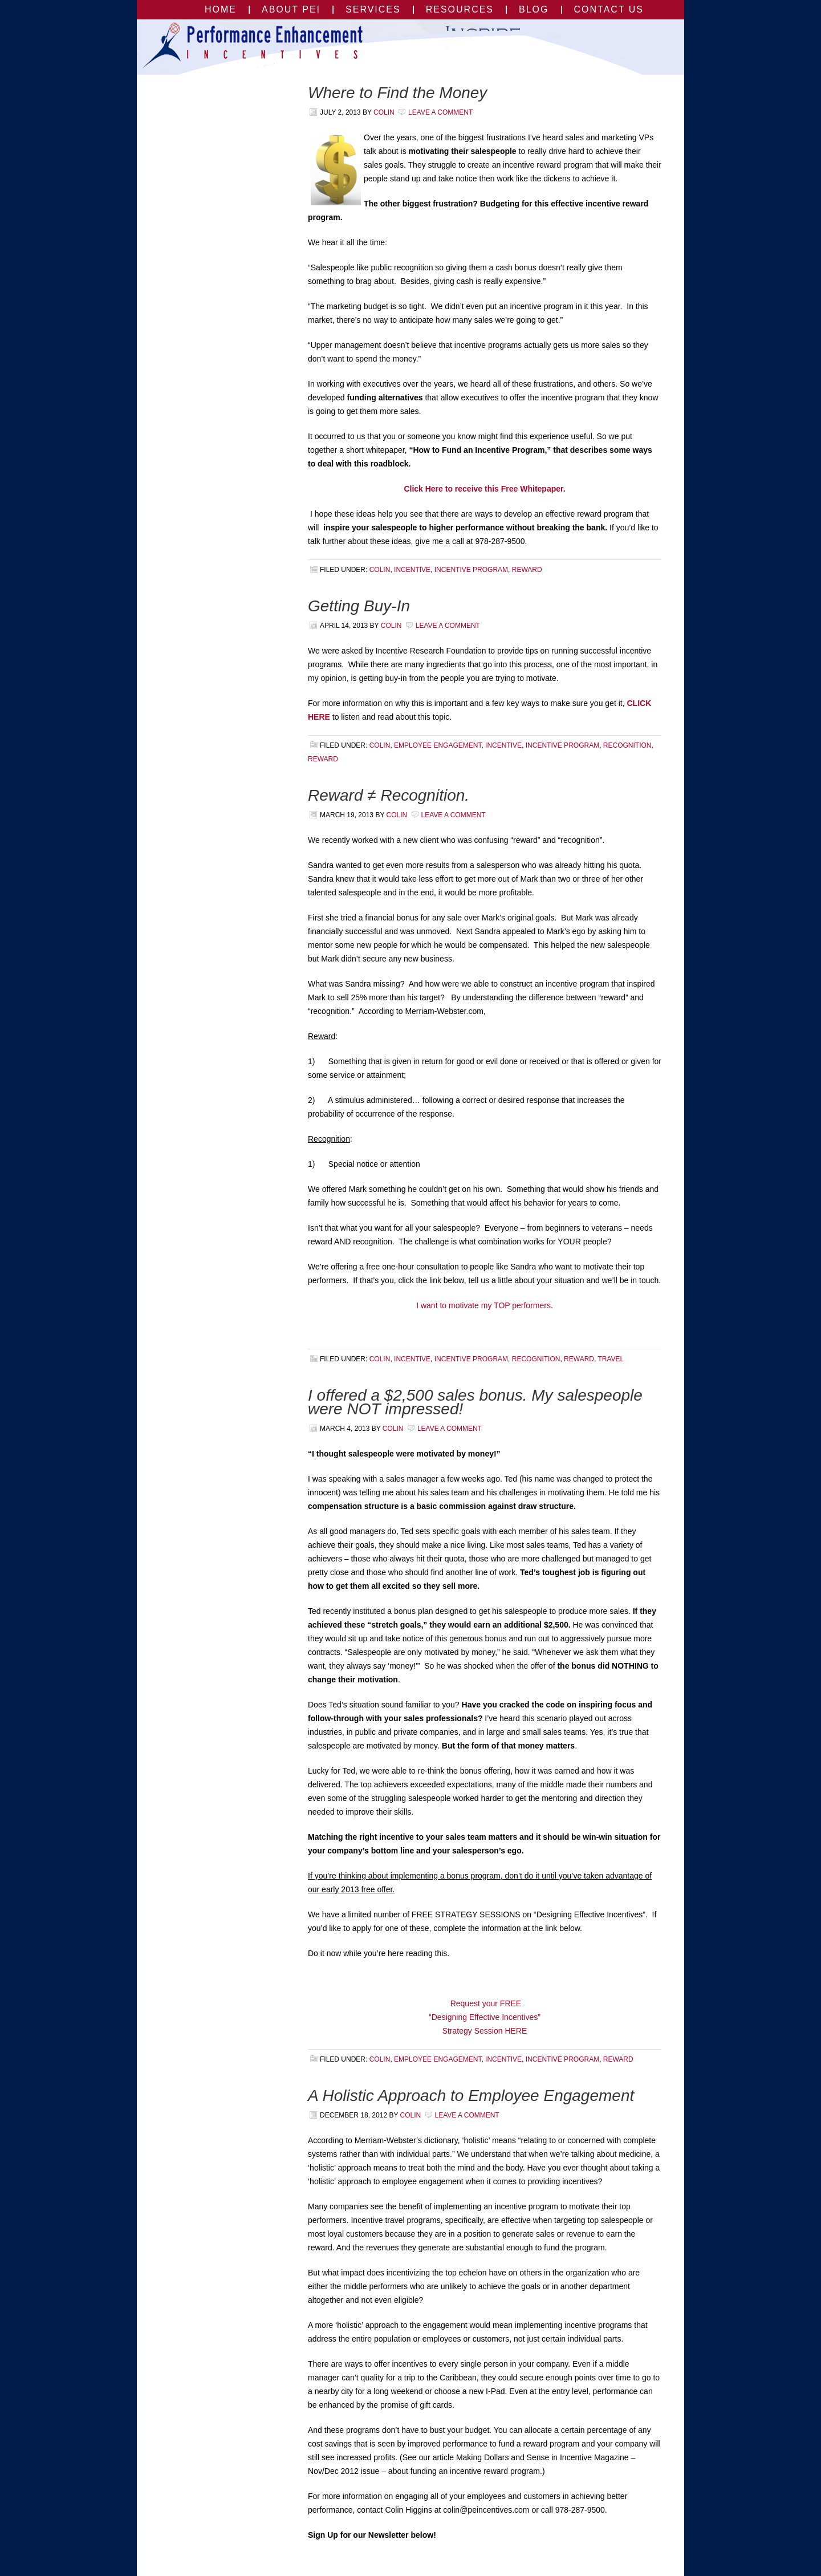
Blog (533, 9)
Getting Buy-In (359, 606)
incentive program (471, 570)
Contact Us (609, 9)
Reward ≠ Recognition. (388, 795)
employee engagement (437, 745)
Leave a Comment (440, 112)
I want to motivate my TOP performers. (484, 1305)
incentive (412, 570)
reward (527, 570)
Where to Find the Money (397, 93)
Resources (460, 9)
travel (611, 1359)
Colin (384, 112)
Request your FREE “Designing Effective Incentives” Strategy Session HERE (484, 2017)
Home (221, 9)
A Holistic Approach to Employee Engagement (471, 2095)
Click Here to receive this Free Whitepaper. (484, 488)
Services (373, 9)
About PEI (291, 9)
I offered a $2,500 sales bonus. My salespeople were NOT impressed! (475, 1402)
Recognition (627, 745)
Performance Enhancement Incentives (204, 47)
